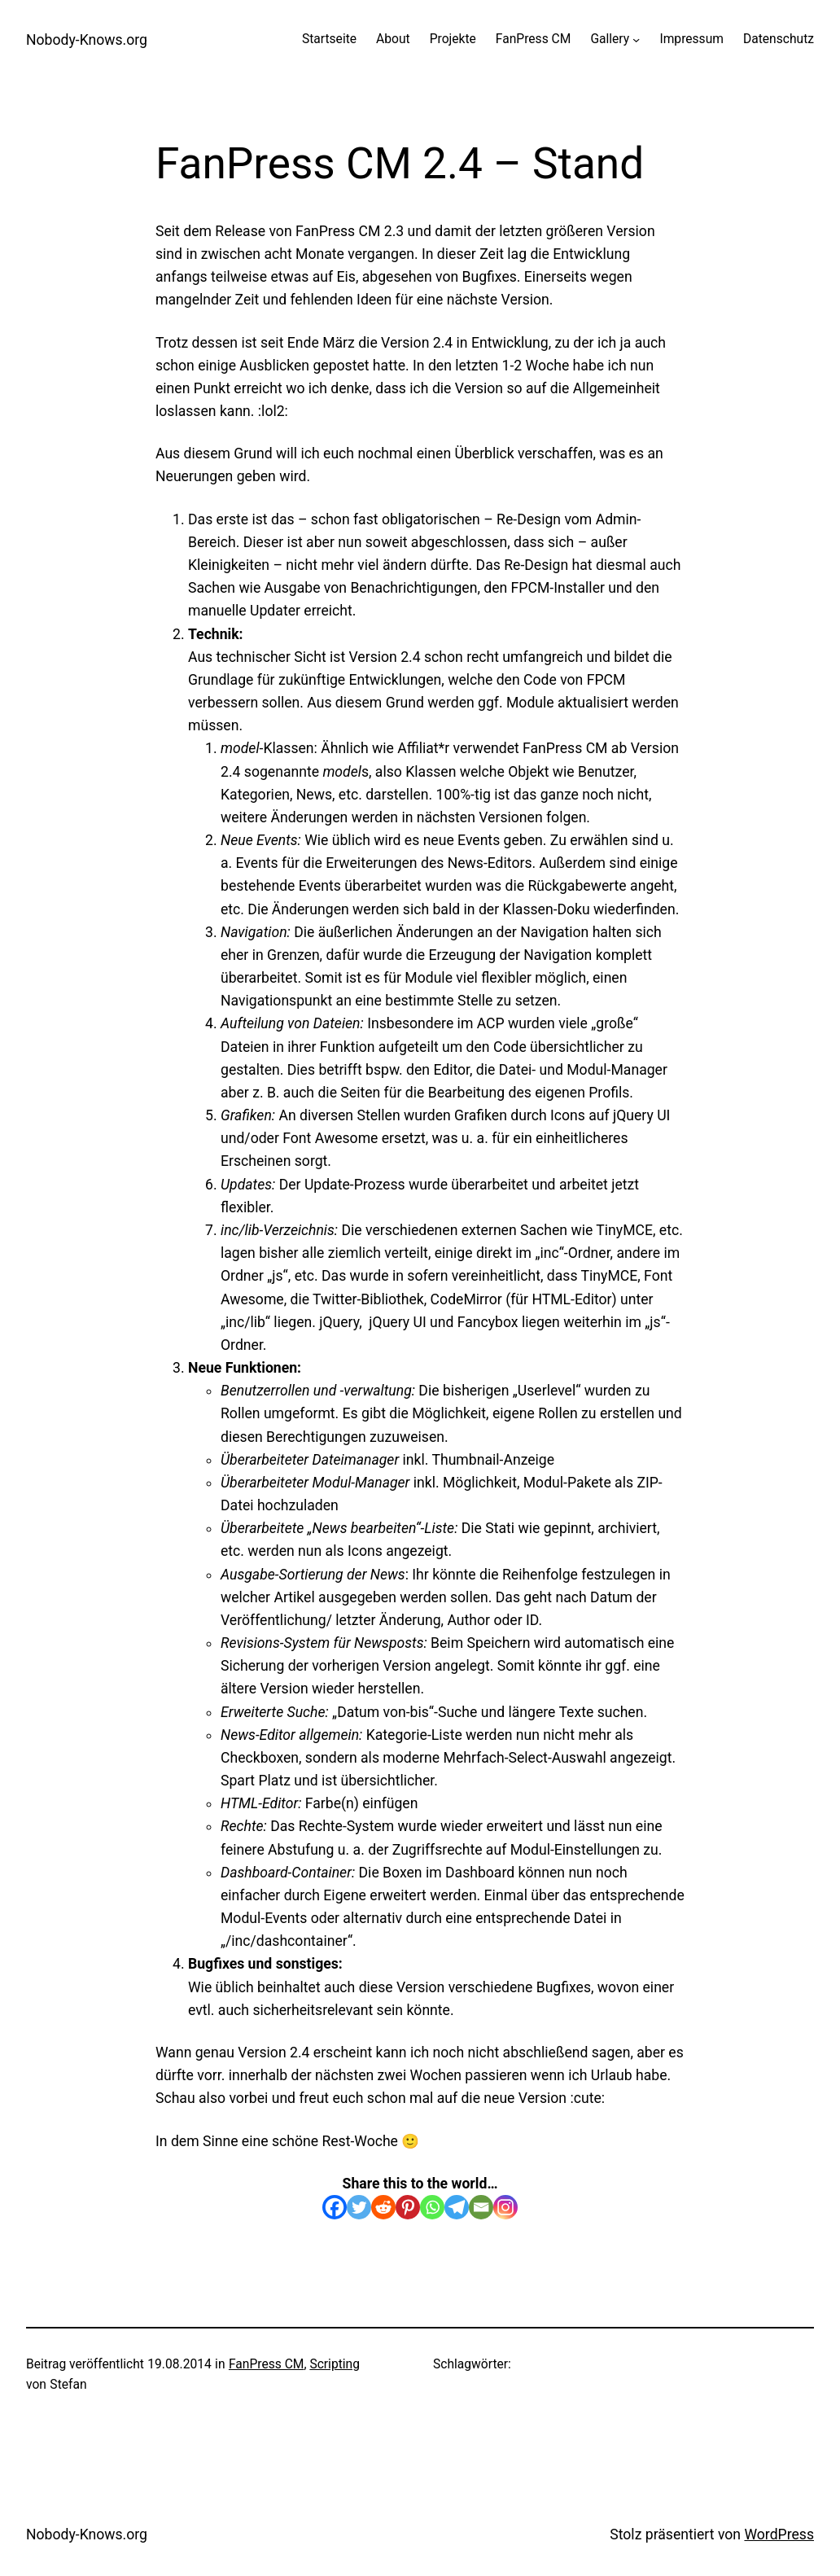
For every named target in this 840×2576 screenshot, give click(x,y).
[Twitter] (359, 2207)
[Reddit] (383, 2207)
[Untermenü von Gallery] (636, 39)
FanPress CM (266, 2364)
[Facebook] (334, 2207)
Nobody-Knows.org (86, 40)
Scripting (334, 2364)
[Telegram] (456, 2207)
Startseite (329, 39)
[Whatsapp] (432, 2207)
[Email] (481, 2207)
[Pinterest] (408, 2207)
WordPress (779, 2534)
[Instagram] (505, 2207)
